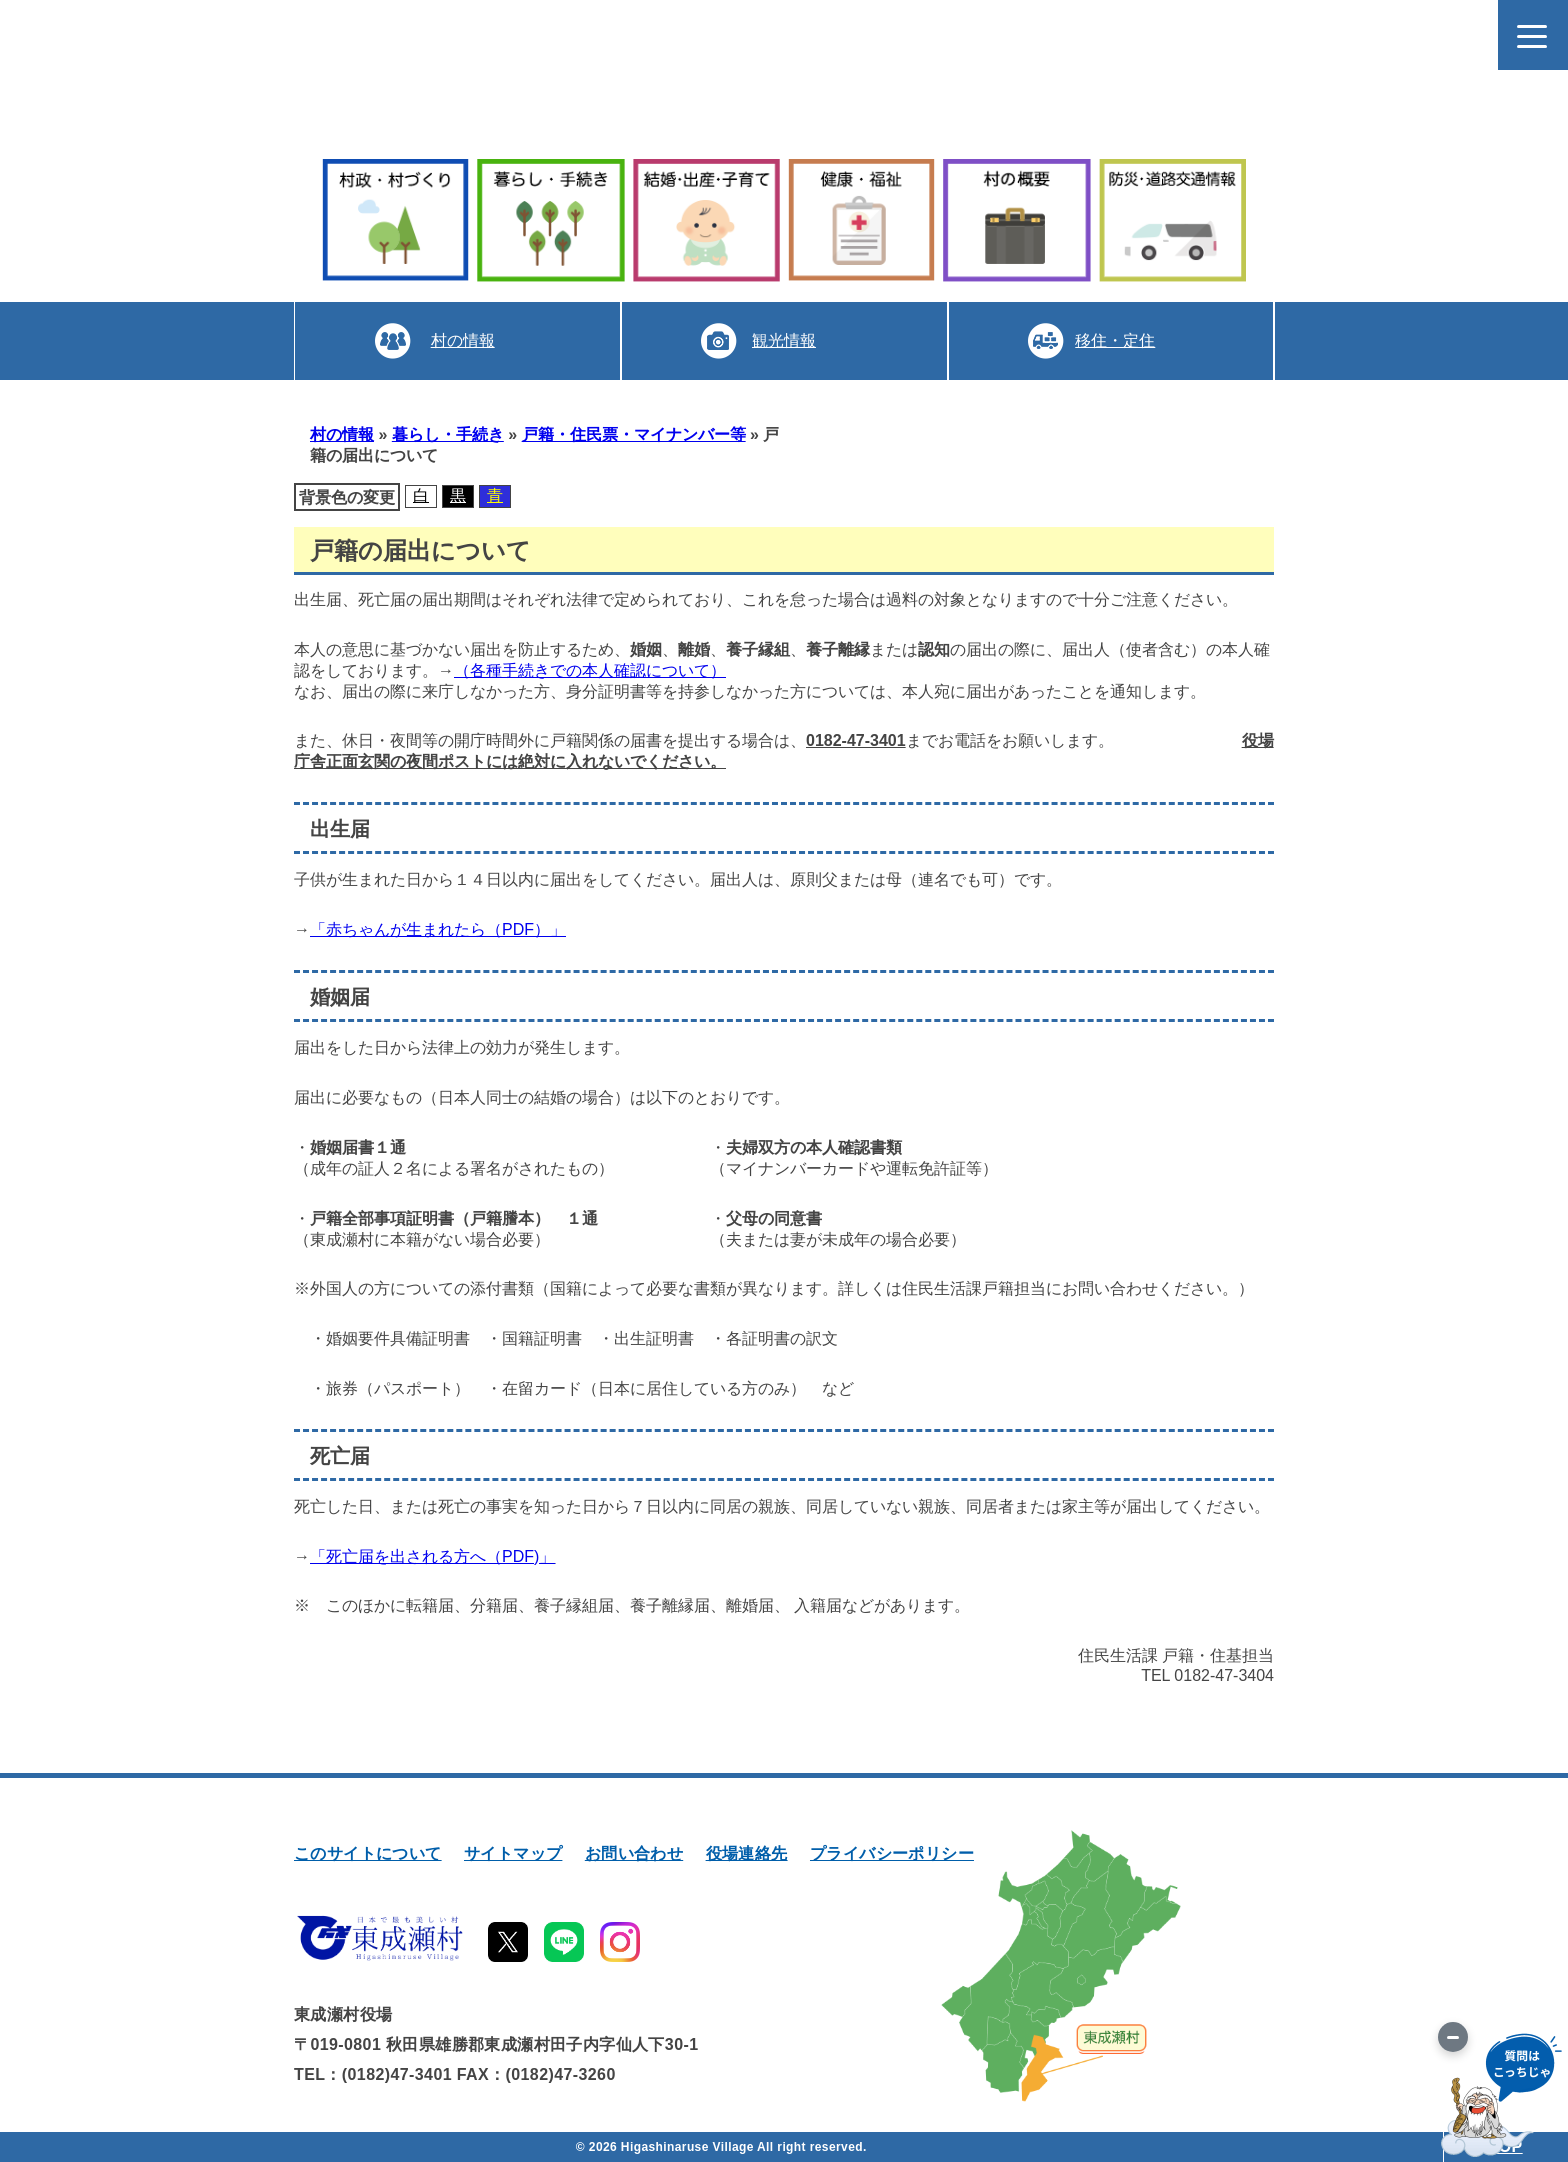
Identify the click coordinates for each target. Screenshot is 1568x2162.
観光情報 (784, 340)
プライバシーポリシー (892, 1853)
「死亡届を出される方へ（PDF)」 (432, 1556)
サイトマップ (513, 1853)
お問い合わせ (634, 1853)
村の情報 (461, 340)
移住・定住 (1114, 340)
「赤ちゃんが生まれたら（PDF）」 (438, 929)
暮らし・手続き (448, 434)
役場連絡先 (747, 1853)
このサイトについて (368, 1853)
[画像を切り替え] (1453, 2037)
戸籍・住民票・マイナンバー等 (634, 434)
